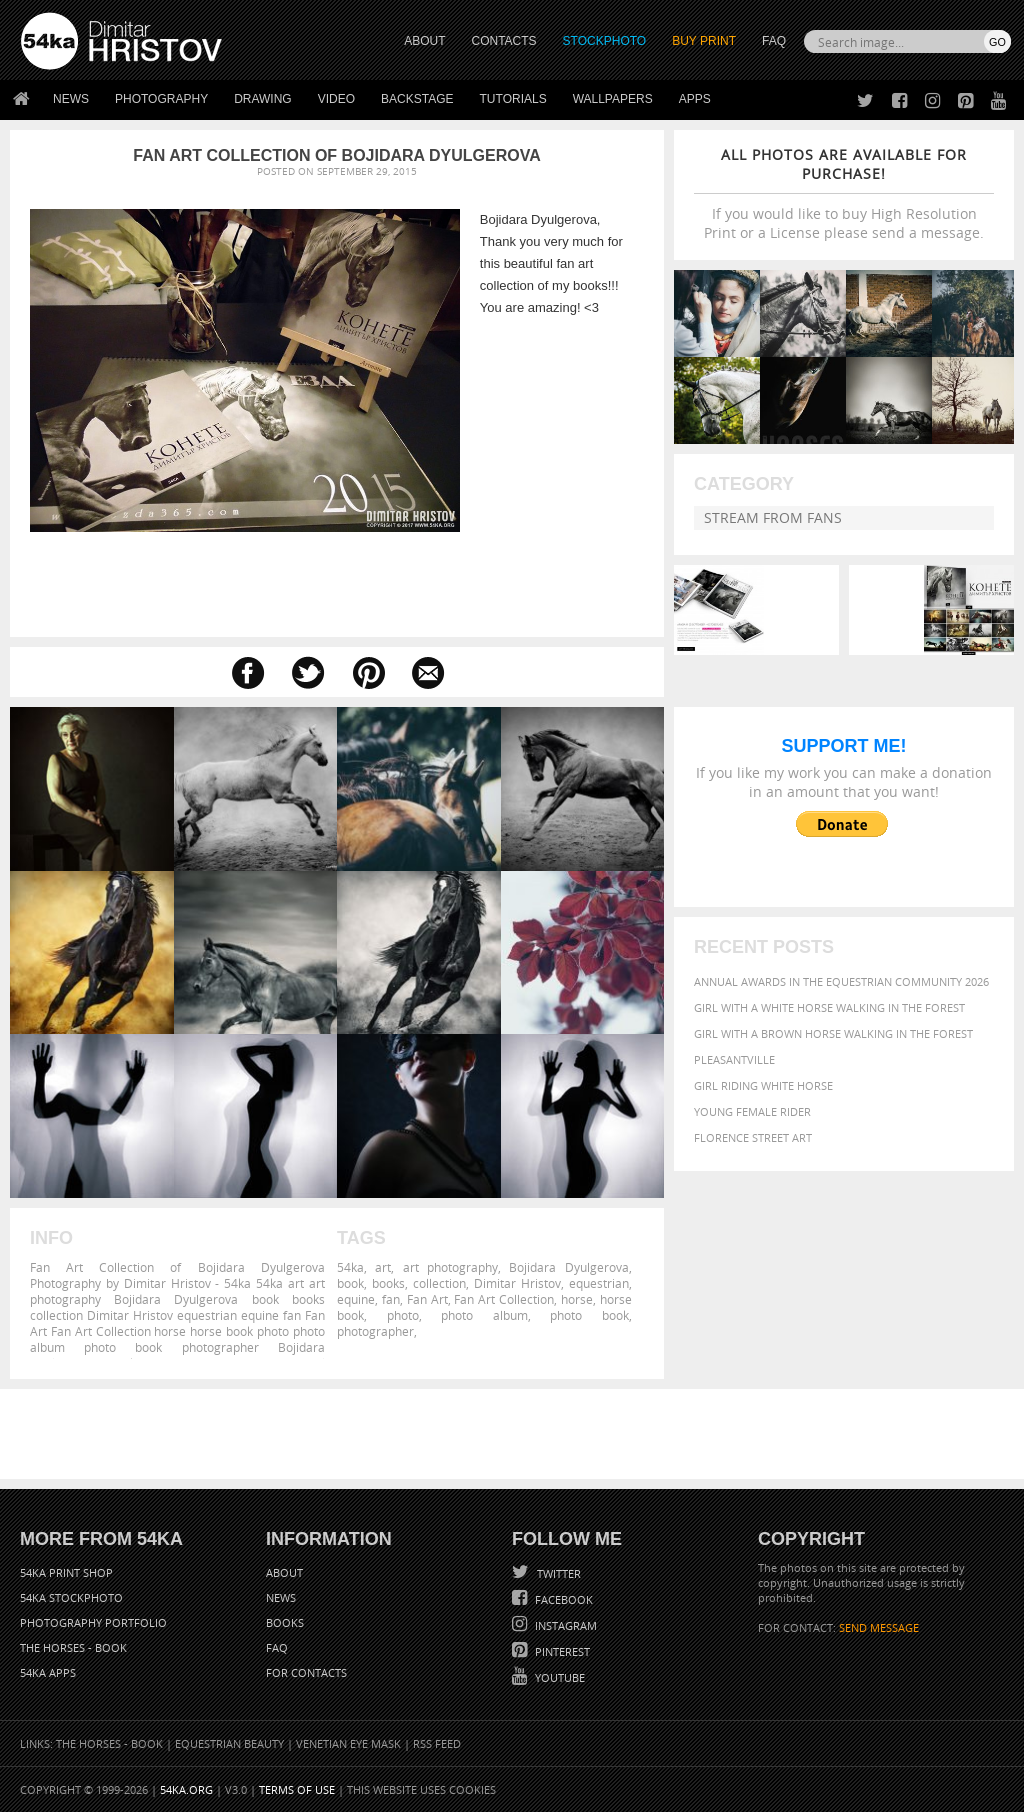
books (388, 1283)
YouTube (558, 1677)
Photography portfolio (93, 1622)
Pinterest (561, 1651)
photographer (375, 1331)
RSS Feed (437, 1743)
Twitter (557, 1573)
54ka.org (186, 1789)
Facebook (562, 1599)
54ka (350, 1267)
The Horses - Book (73, 1647)
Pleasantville (734, 1059)
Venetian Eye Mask (348, 1743)
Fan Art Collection (504, 1299)
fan (391, 1299)
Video (336, 99)
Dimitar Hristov (517, 1283)
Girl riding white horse (763, 1085)
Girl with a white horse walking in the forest (829, 1007)
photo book (589, 1315)
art (383, 1267)
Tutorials (513, 99)
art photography (450, 1267)
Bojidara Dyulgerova (568, 1267)
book (350, 1283)
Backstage (417, 99)
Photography (161, 99)
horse (577, 1299)
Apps (695, 99)
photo (403, 1315)
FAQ (774, 41)
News (71, 99)
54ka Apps (48, 1672)
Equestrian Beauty (229, 1743)
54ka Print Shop (66, 1572)
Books (285, 1622)
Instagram (564, 1625)
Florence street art (753, 1137)
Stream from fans (773, 517)
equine (356, 1299)
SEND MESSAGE (879, 1627)
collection (439, 1283)
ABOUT (424, 41)
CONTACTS (504, 41)
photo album (484, 1315)
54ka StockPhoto (71, 1597)
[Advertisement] (516, 1434)
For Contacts (306, 1672)
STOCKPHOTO (605, 41)
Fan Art (427, 1299)
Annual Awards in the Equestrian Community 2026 (841, 981)
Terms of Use (297, 1789)
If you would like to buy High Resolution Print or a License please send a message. (844, 193)
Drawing (263, 99)
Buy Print (704, 41)
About (284, 1572)
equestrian (599, 1283)
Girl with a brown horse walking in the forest (833, 1033)
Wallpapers (613, 99)
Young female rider (752, 1111)
